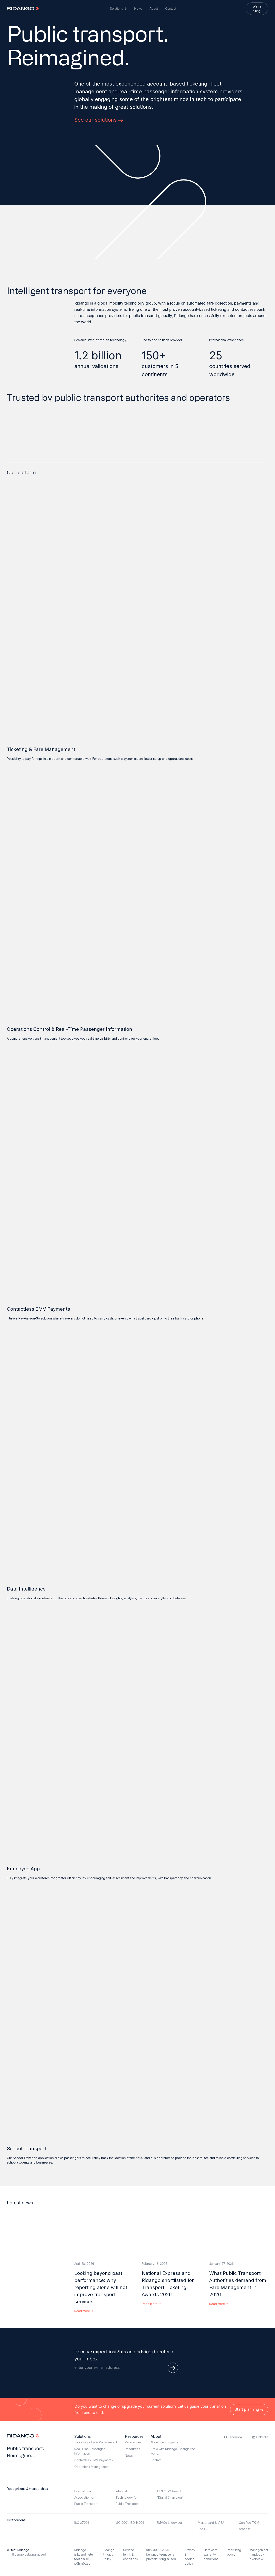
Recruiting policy (234, 2552)
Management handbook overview (259, 2554)
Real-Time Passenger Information (89, 2451)
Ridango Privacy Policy (109, 2554)
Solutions (116, 8)
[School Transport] (137, 2012)
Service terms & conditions (130, 2554)
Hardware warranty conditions (211, 2554)
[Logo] (23, 8)
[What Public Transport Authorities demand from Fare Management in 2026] (238, 2230)
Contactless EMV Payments (42, 1309)
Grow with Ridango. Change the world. (172, 2451)
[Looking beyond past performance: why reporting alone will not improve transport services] (103, 2230)
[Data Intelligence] (137, 1453)
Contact (170, 8)
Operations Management (91, 2467)
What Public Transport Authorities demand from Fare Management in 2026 (237, 2283)
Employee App (27, 1868)
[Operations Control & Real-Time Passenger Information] (137, 893)
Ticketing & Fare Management (45, 749)
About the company (164, 2442)
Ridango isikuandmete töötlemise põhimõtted (83, 2556)
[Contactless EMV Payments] (137, 1173)
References (133, 2442)
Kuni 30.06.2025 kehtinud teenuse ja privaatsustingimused (161, 2554)
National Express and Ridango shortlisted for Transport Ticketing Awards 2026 (168, 2283)
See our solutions (98, 120)
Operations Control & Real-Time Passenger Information (73, 1029)
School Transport (30, 2148)
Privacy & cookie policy (190, 2556)
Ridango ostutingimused (29, 2554)
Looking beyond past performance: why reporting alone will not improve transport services (100, 2287)
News (138, 8)
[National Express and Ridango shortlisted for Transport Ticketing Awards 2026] (171, 2230)
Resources (134, 2436)
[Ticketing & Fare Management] (137, 613)
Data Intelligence (30, 1589)
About (154, 8)
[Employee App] (137, 1732)
